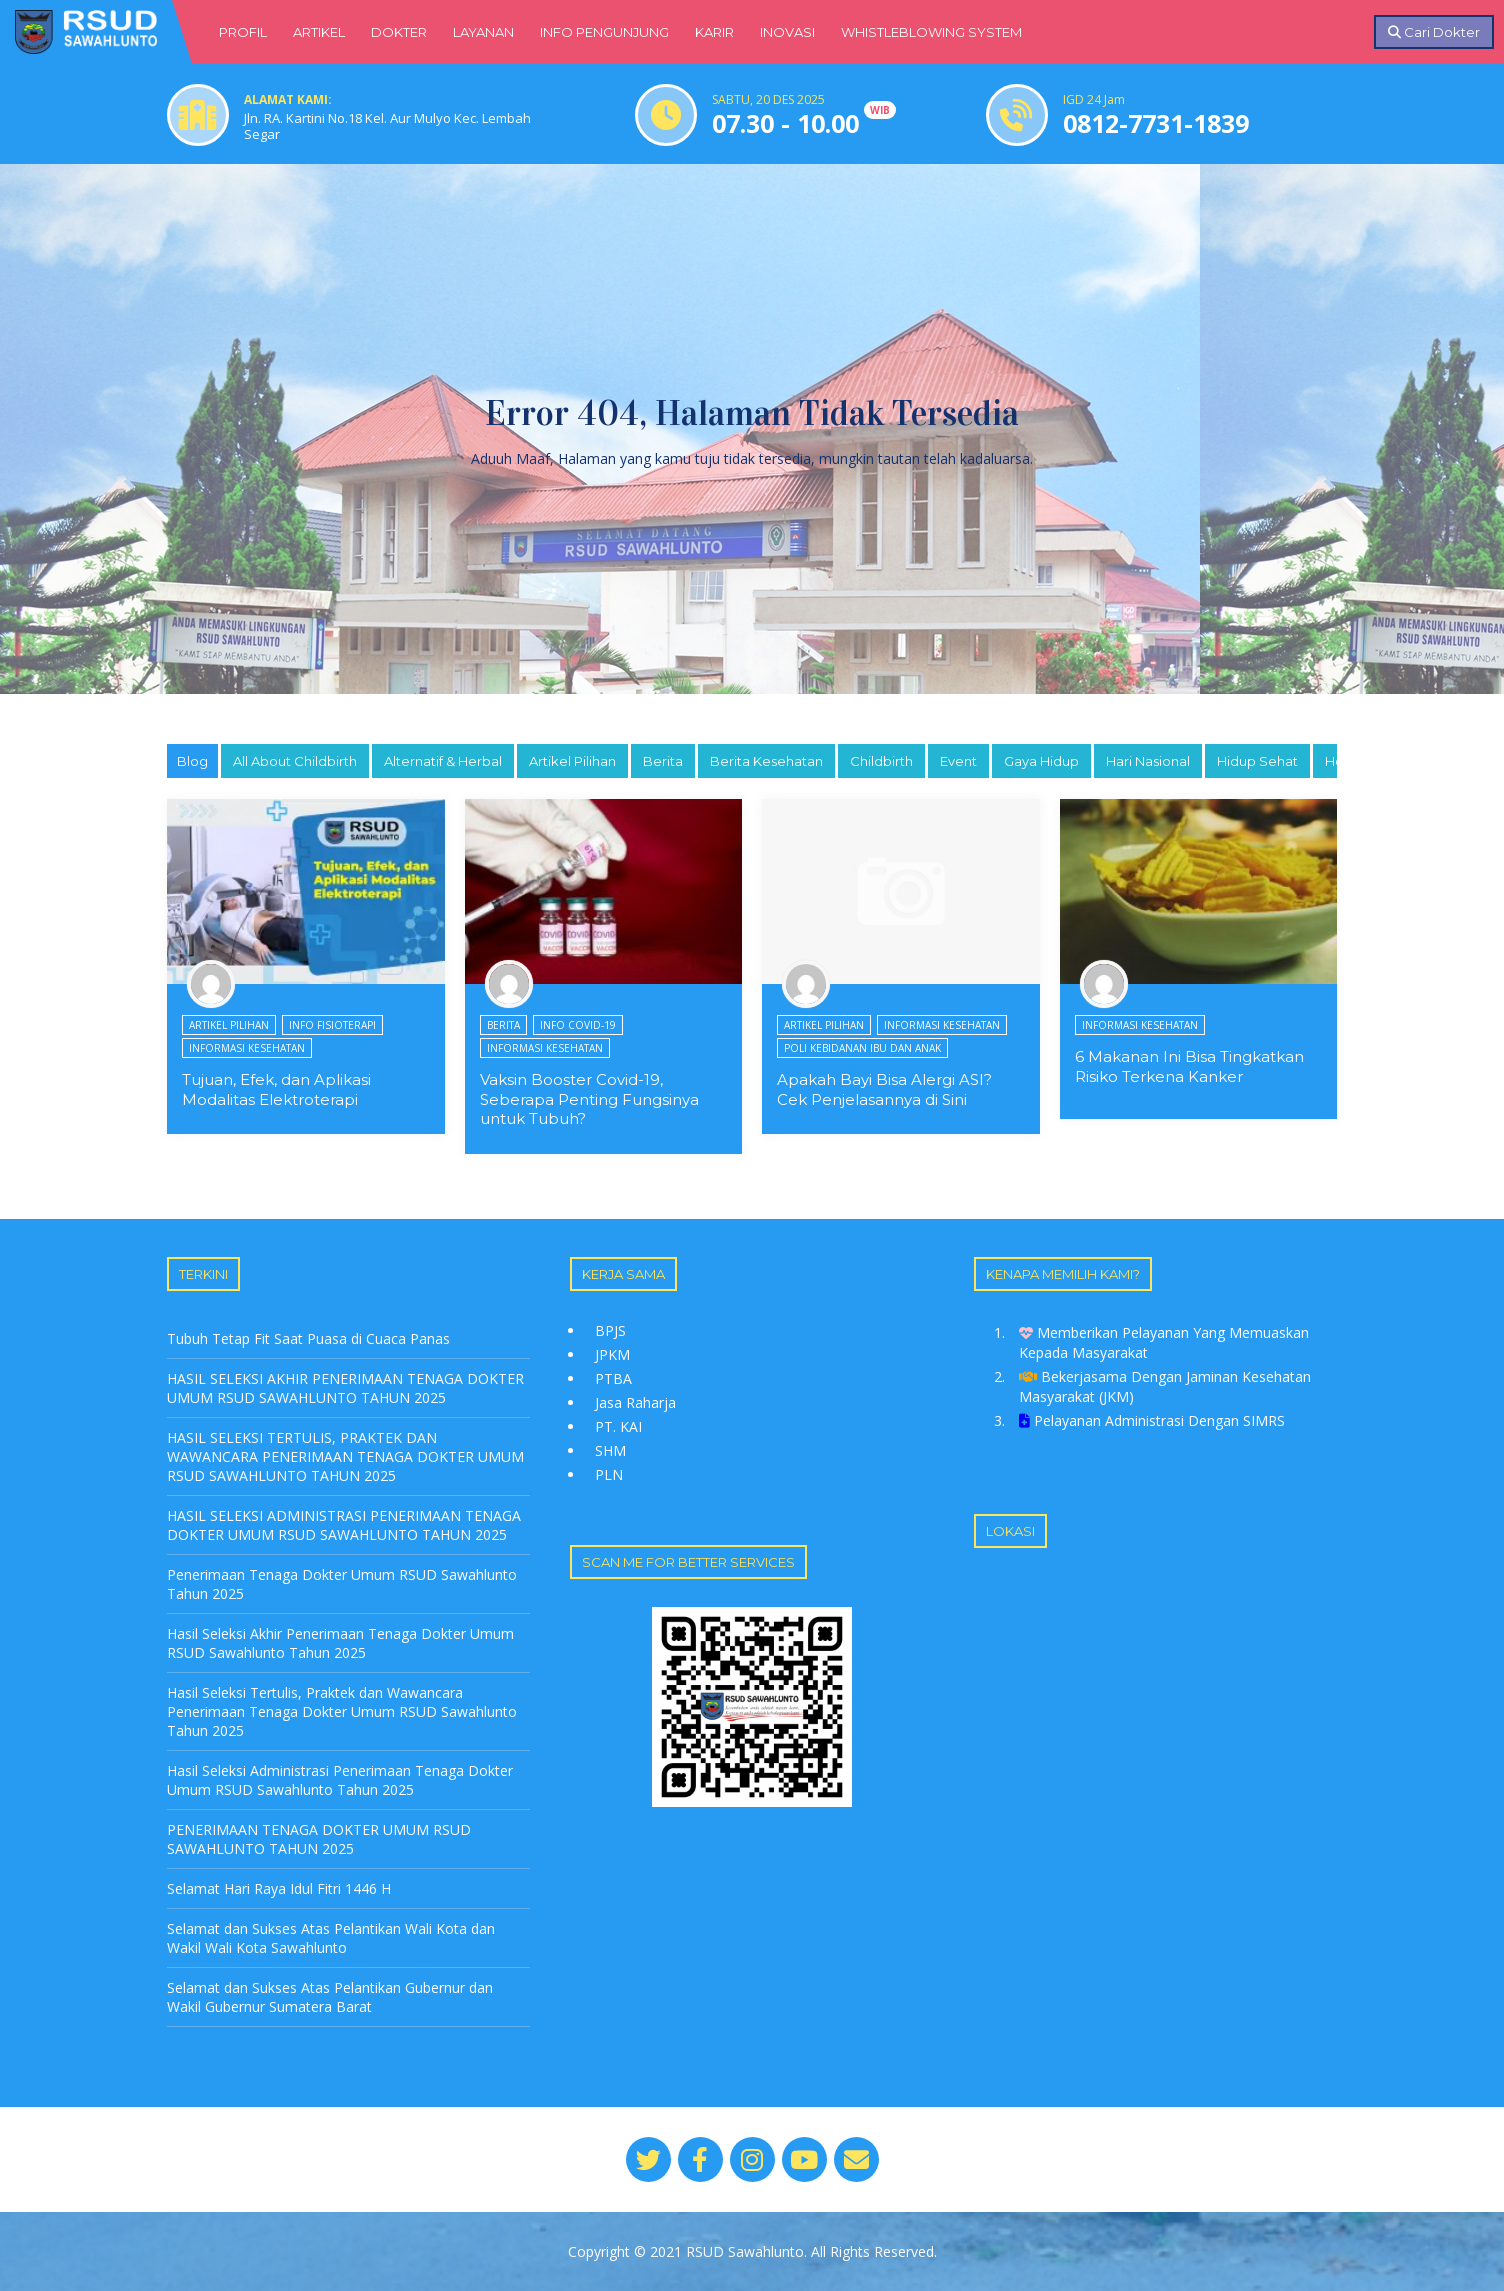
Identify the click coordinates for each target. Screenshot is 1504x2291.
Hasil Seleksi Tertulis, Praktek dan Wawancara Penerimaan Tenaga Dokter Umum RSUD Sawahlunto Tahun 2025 (342, 1711)
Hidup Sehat (1257, 761)
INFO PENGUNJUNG (604, 32)
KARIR (714, 32)
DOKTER (399, 32)
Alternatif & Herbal (443, 761)
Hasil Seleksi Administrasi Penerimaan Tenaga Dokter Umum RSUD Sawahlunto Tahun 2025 (340, 1780)
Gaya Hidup (1041, 761)
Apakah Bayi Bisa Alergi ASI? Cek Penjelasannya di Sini (884, 1089)
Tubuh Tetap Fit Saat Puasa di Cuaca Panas (308, 1338)
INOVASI (787, 32)
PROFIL (243, 32)
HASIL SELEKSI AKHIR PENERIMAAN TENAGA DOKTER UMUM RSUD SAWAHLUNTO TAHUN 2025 (345, 1388)
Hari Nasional (1148, 761)
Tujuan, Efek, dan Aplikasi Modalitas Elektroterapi (276, 1089)
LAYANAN (483, 32)
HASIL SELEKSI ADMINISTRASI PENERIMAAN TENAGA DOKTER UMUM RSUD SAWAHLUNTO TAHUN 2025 (344, 1525)
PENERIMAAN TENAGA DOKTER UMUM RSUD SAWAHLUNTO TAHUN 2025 (319, 1839)
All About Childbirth (295, 761)
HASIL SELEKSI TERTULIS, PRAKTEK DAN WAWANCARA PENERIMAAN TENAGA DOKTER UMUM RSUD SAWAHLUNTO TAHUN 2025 (345, 1456)
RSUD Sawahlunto (745, 2251)
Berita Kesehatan (766, 761)
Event (958, 761)
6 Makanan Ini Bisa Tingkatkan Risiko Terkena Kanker (1189, 1066)
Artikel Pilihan (572, 761)
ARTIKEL (319, 32)
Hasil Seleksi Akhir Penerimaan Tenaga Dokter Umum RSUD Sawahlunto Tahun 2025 (340, 1643)
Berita (663, 761)
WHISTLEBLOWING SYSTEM (931, 32)
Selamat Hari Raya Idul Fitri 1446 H (279, 1888)
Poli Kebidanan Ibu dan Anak (862, 1048)
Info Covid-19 (578, 1025)
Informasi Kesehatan (247, 1048)
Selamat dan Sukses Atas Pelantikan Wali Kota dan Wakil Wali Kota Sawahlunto (331, 1938)
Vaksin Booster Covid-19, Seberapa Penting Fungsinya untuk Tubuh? (589, 1099)
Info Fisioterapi (332, 1025)
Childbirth (881, 761)
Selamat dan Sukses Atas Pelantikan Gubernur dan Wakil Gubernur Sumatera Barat (330, 1997)
